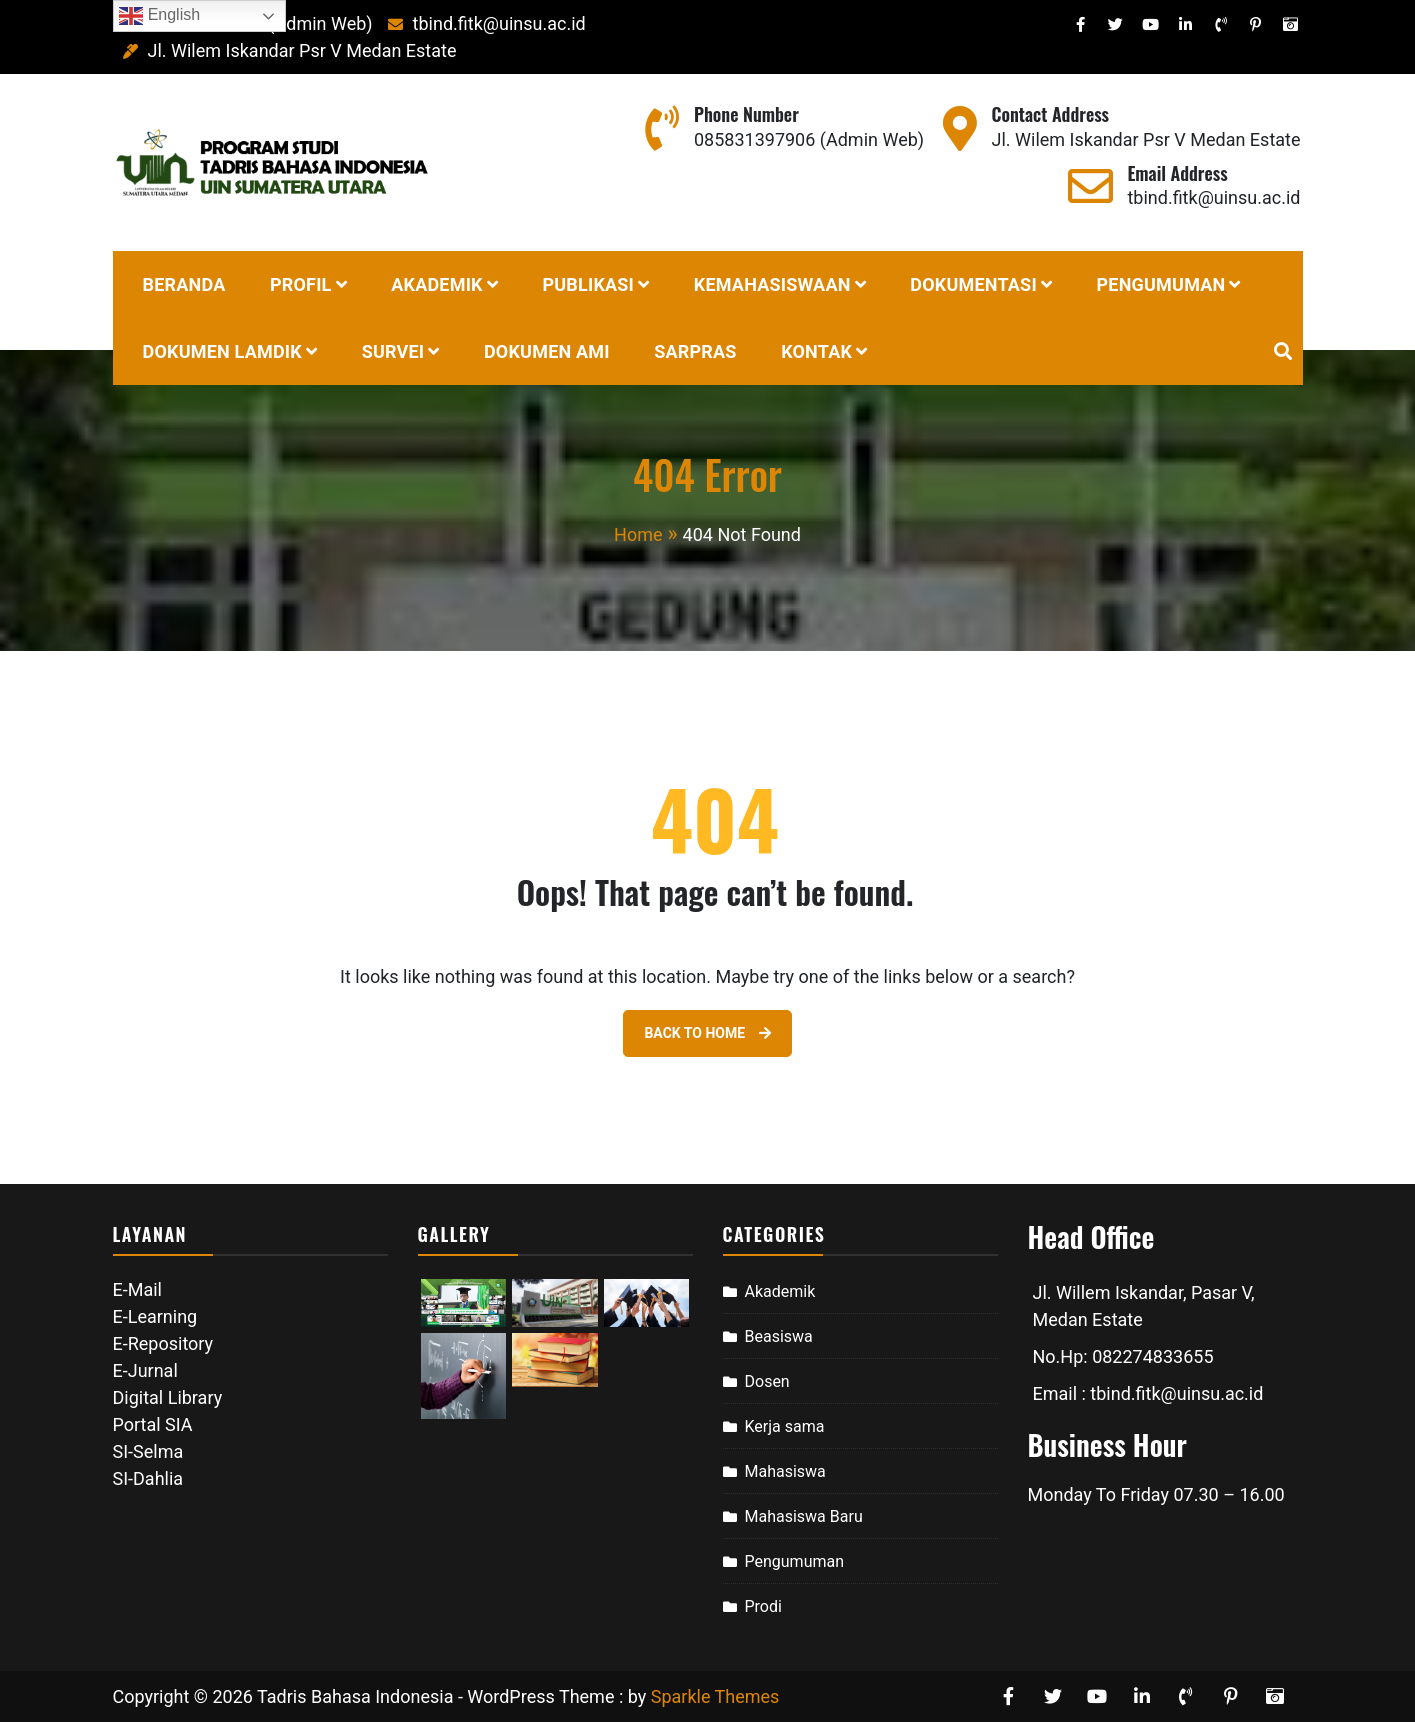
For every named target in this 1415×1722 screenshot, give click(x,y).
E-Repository (163, 1343)
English (159, 16)
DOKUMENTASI (973, 284)
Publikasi (588, 284)
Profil (301, 284)
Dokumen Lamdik (222, 351)
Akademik (437, 284)
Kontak (816, 351)
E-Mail (137, 1289)
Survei (393, 351)
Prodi (763, 1606)
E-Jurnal (145, 1370)
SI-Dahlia (148, 1478)
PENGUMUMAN (1161, 284)
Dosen (767, 1381)
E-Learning (155, 1316)
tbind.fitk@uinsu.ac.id (481, 23)
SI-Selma (148, 1451)
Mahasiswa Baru (804, 1516)
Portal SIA (153, 1424)
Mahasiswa (785, 1471)
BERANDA (184, 284)
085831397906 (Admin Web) (809, 139)
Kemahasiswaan (772, 284)
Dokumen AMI (547, 351)
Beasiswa (779, 1336)
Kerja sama (785, 1426)
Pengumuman (795, 1561)
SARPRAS (695, 351)
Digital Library (168, 1397)
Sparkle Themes (715, 1696)
